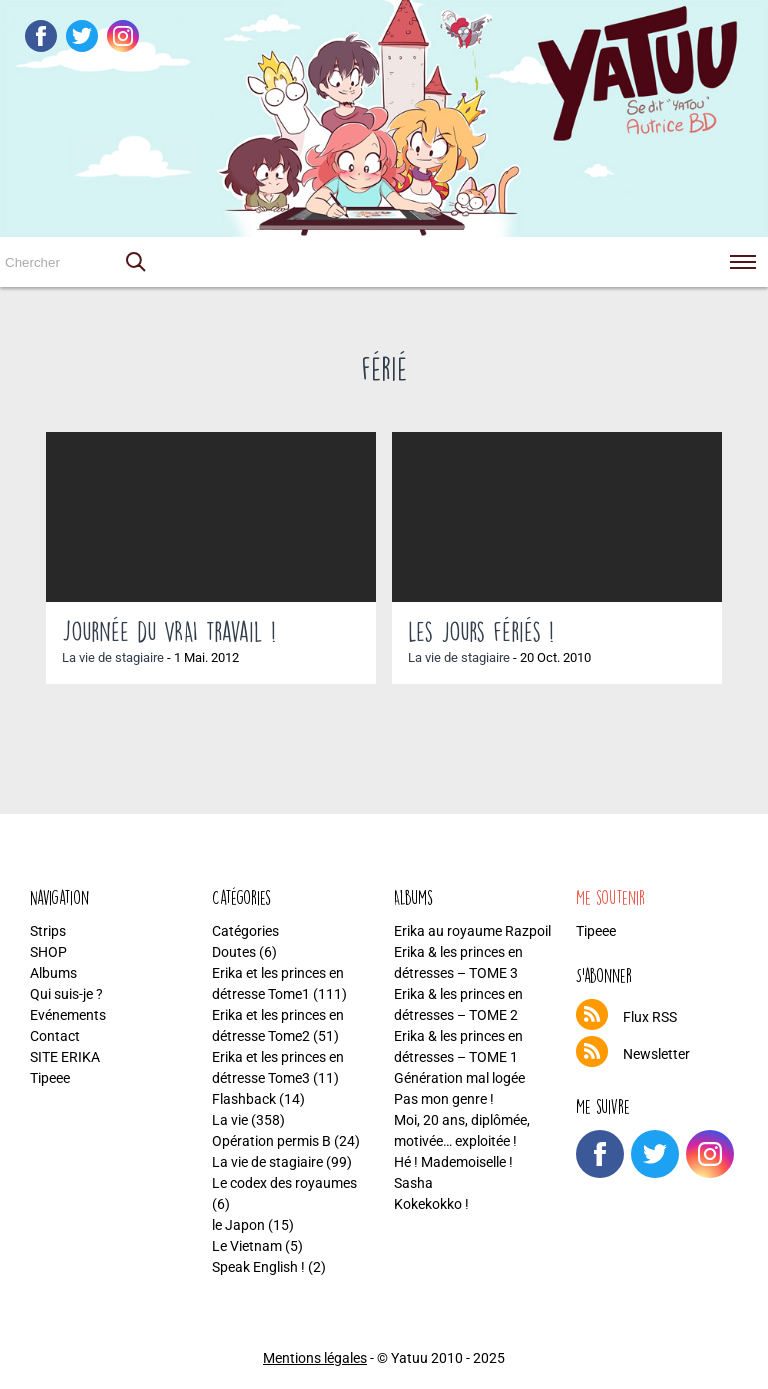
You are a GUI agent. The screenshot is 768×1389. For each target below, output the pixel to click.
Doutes (234, 952)
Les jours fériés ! (481, 631)
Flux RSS (650, 1017)
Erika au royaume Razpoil (472, 931)
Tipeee (50, 1078)
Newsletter (656, 1054)
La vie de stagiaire (113, 657)
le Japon (238, 1225)
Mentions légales (315, 1358)
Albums (53, 973)
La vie (230, 1120)
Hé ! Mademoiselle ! (453, 1162)
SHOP (48, 952)
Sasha (413, 1183)
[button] (135, 262)
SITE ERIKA (65, 1057)
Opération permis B (271, 1141)
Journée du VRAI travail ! (169, 631)
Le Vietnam (247, 1246)
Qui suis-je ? (66, 994)
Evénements (68, 1015)
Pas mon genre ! (444, 1099)
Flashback (244, 1099)
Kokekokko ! (431, 1204)
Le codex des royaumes (284, 1183)
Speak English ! (258, 1267)
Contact (55, 1036)
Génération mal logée (459, 1078)
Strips (48, 931)
